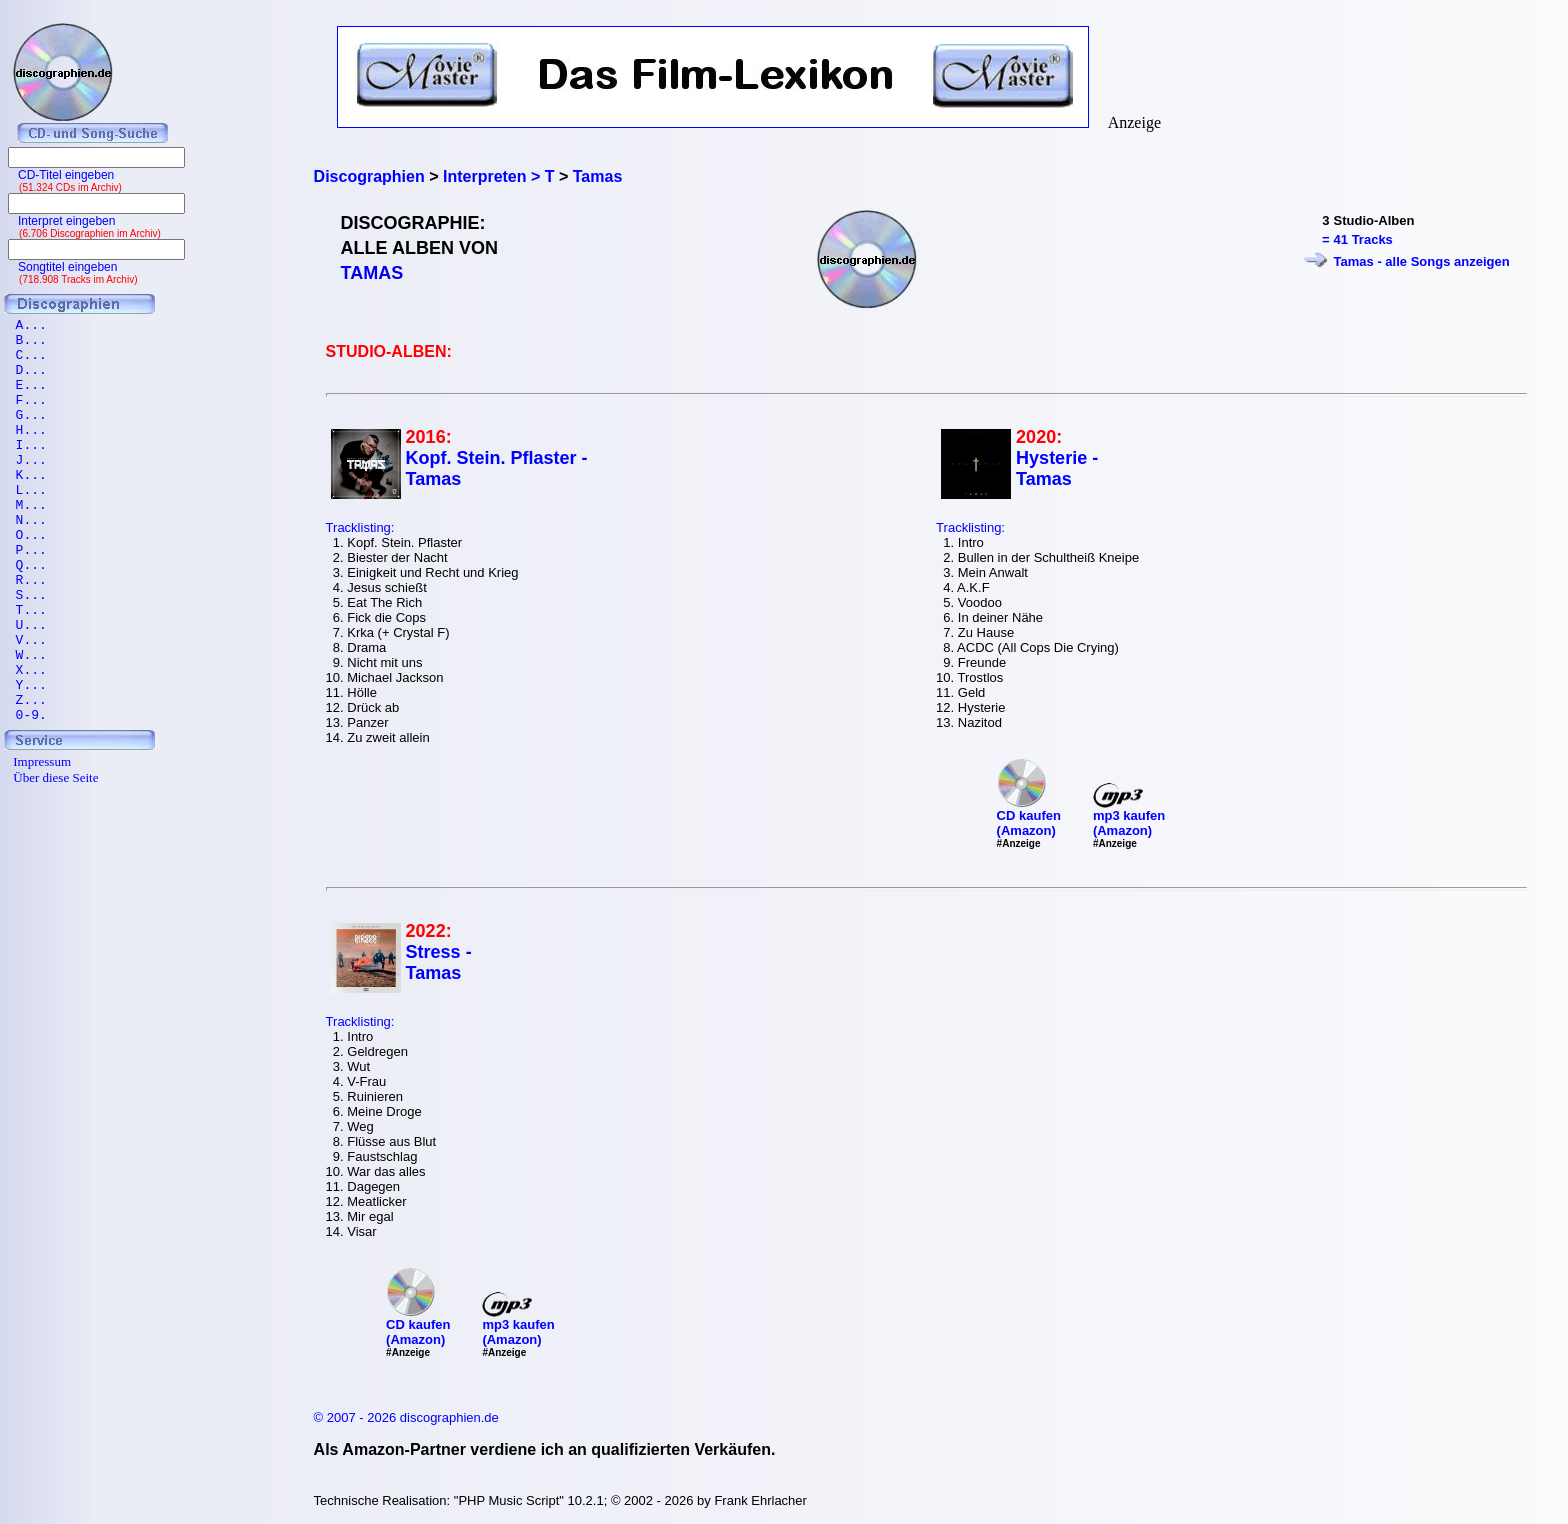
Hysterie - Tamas (1057, 468)
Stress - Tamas (439, 962)
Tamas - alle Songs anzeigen (1422, 261)
